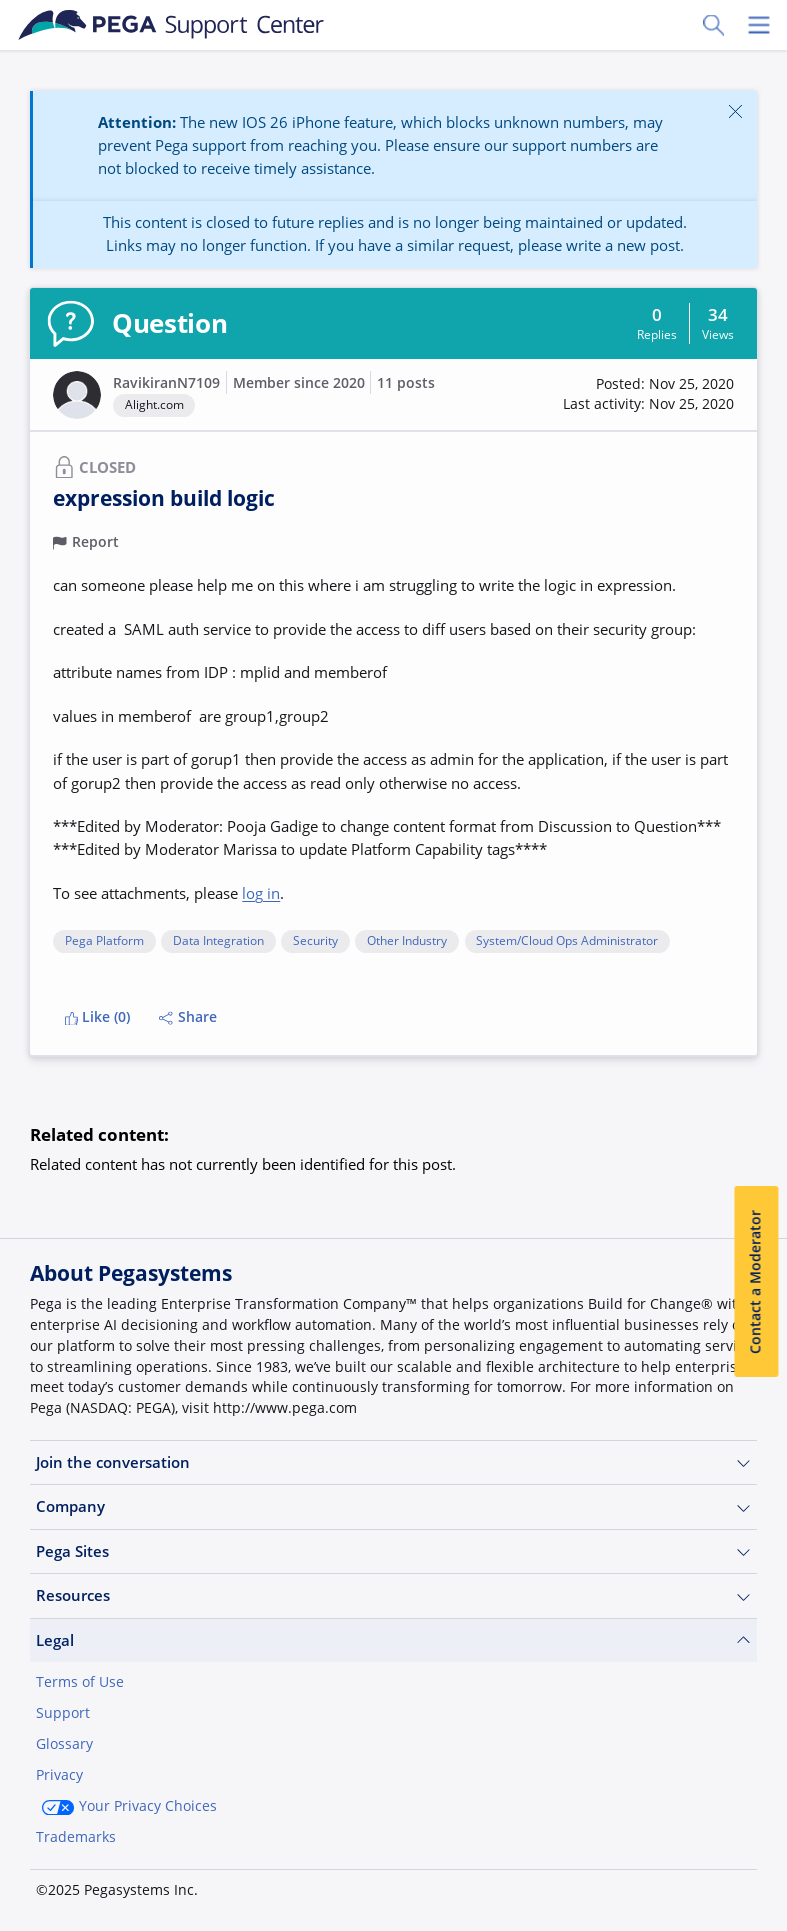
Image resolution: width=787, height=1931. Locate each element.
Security (315, 941)
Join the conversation (393, 1462)
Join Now (606, 1883)
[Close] (736, 111)
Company (393, 1506)
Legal (393, 1640)
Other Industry (407, 941)
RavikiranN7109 (166, 383)
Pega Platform (104, 941)
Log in (712, 1883)
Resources (393, 1595)
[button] (648, 394)
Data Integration (218, 941)
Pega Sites (393, 1551)
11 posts (406, 383)
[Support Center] (171, 25)
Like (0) (98, 1017)
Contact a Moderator (756, 1282)
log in (261, 893)
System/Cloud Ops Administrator (567, 941)
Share (188, 1017)
